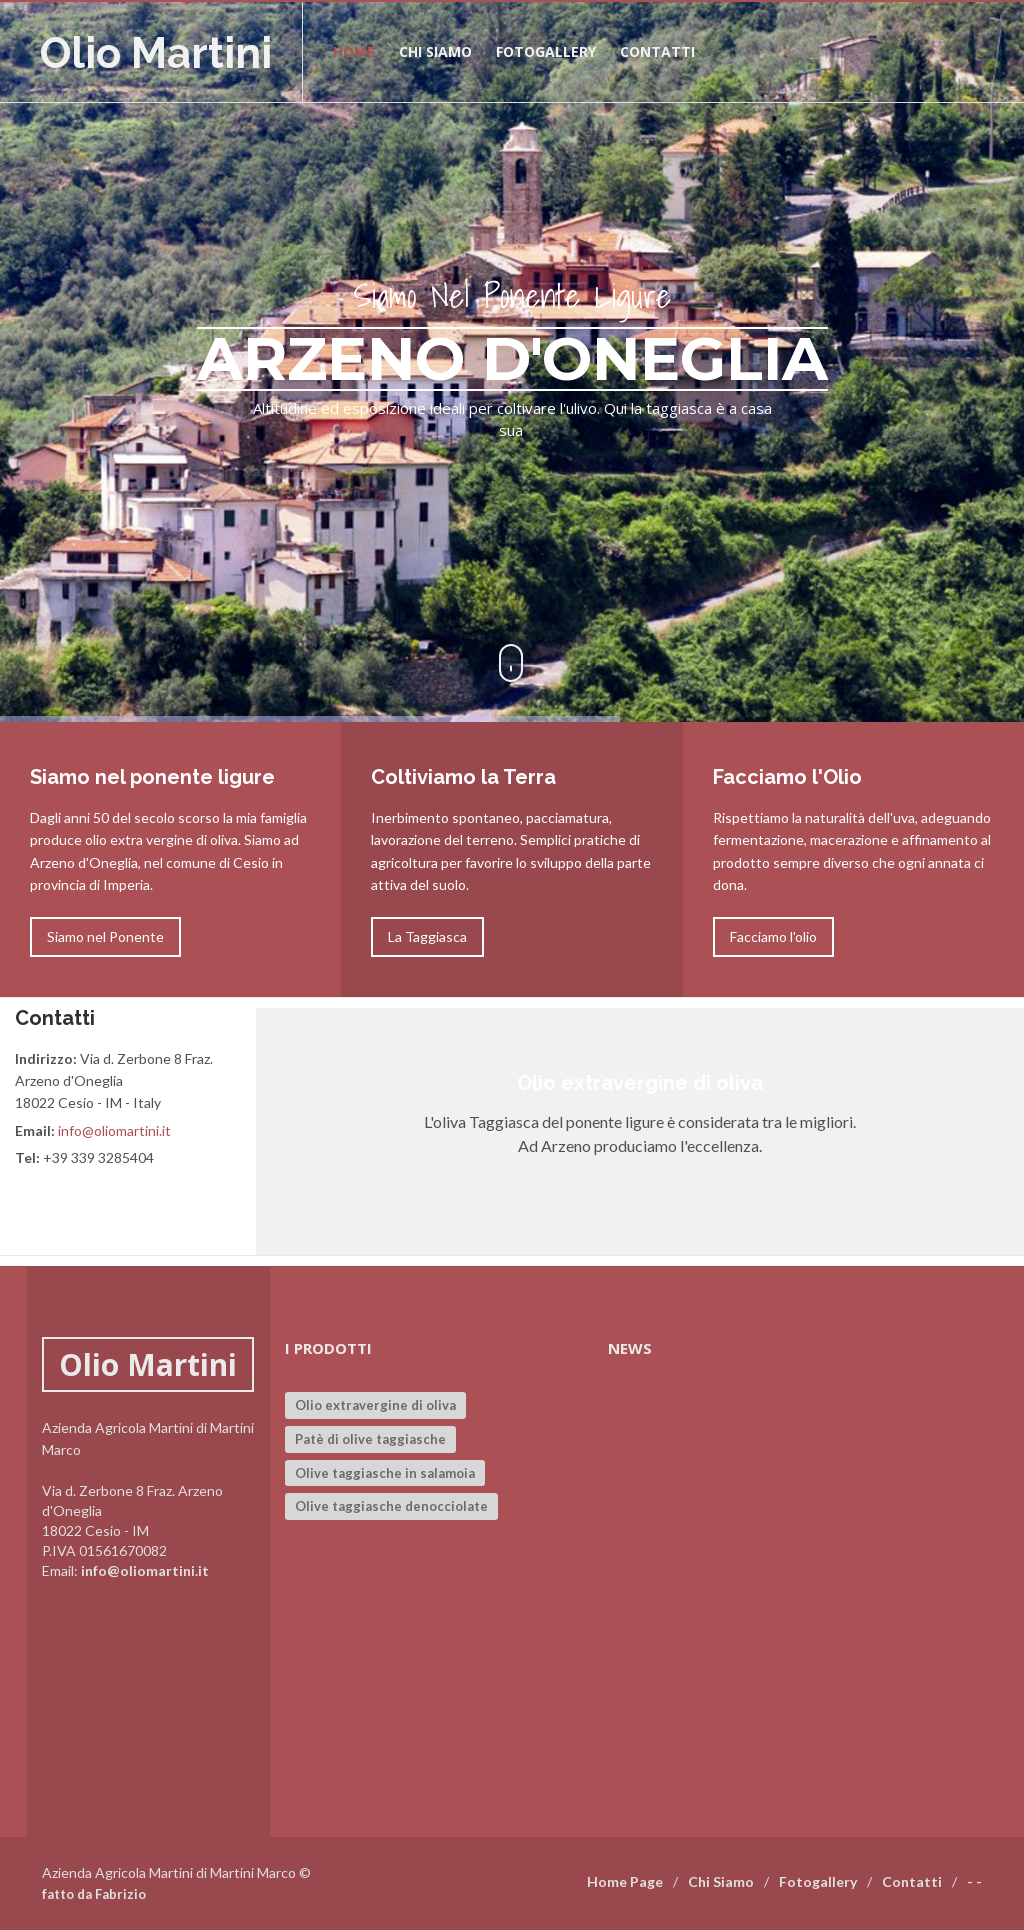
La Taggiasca (427, 936)
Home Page (625, 1881)
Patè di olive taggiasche (370, 1439)
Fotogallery (546, 51)
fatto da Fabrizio (94, 1894)
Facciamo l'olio (773, 936)
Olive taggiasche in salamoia (385, 1473)
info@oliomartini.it (114, 1130)
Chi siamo (435, 51)
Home (354, 51)
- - (974, 1881)
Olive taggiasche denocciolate (391, 1506)
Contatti (657, 51)
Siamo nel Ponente (105, 936)
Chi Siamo (721, 1881)
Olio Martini (156, 53)
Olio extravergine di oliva (375, 1405)
